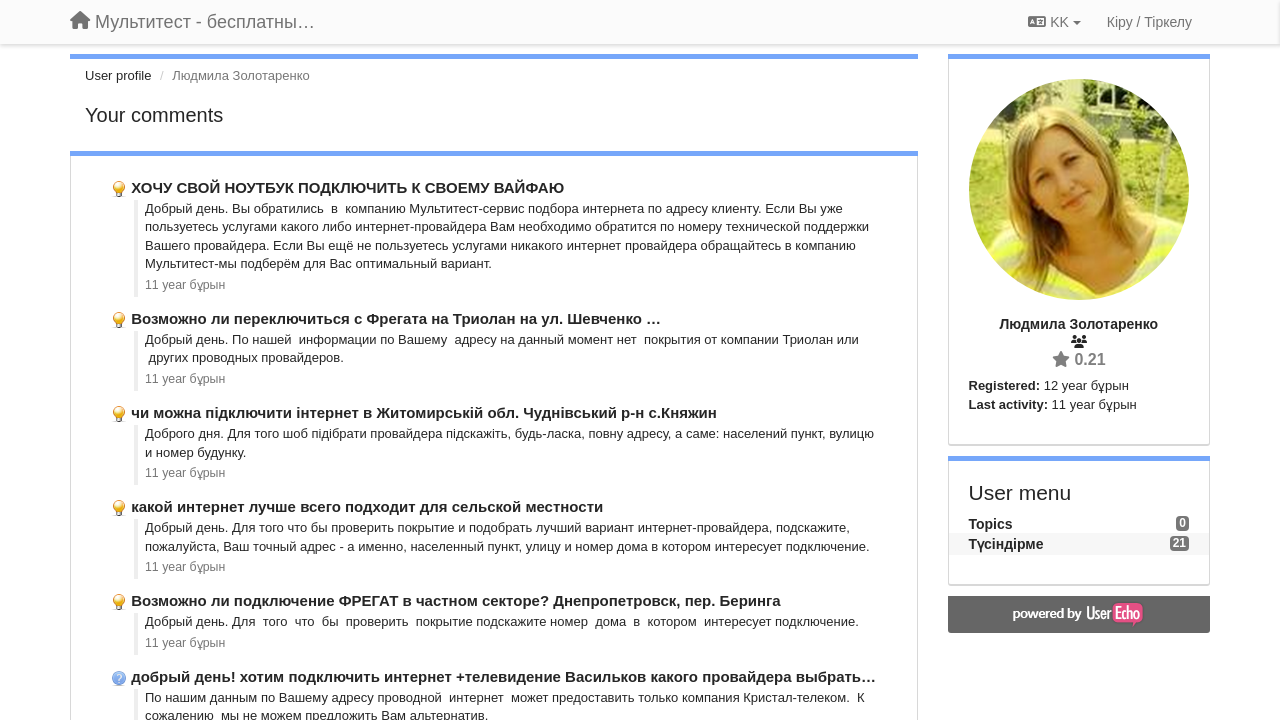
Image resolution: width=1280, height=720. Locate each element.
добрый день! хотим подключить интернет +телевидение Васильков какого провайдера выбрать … (505, 676)
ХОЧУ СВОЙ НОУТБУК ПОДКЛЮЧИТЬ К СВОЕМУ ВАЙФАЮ (347, 187)
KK (1054, 22)
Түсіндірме (1006, 544)
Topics (991, 524)
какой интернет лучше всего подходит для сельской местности (367, 506)
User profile (118, 75)
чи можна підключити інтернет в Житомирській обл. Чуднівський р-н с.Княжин (424, 412)
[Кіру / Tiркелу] (1149, 22)
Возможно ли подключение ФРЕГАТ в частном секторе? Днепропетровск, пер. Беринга (456, 600)
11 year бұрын (185, 285)
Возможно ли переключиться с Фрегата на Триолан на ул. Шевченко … (396, 318)
